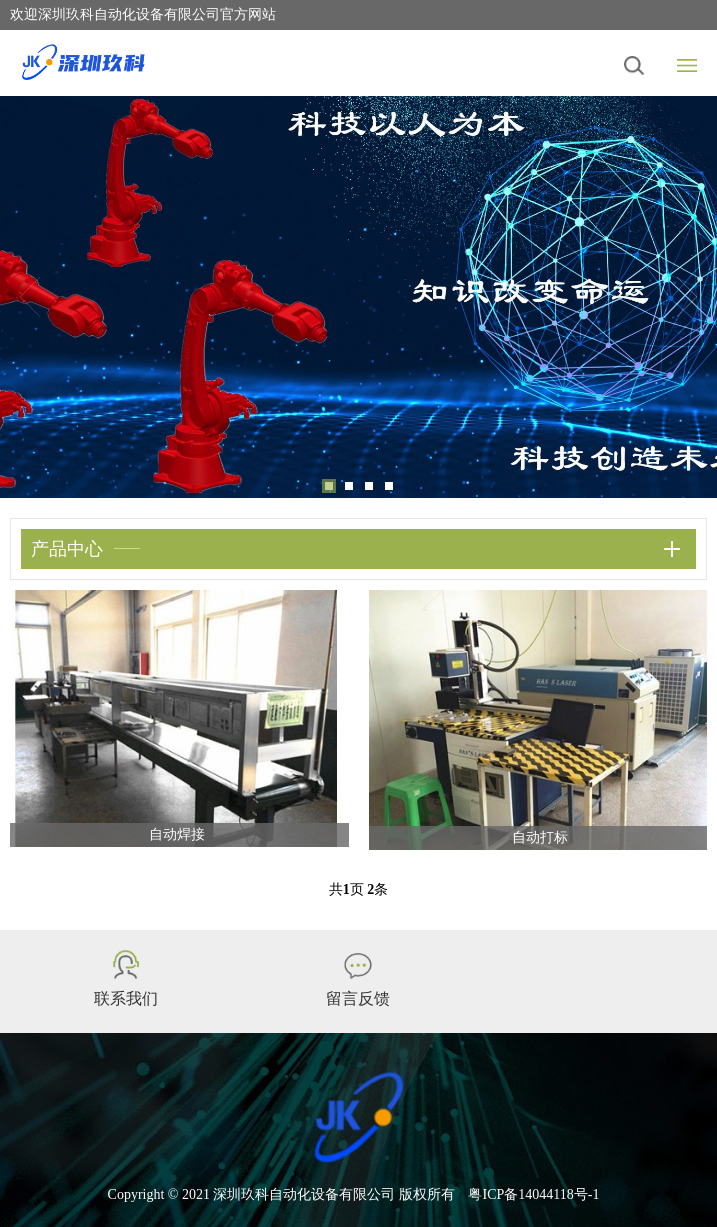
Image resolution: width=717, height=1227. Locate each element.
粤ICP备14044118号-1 (533, 1194)
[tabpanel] (358, 297)
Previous (30, 297)
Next (687, 297)
